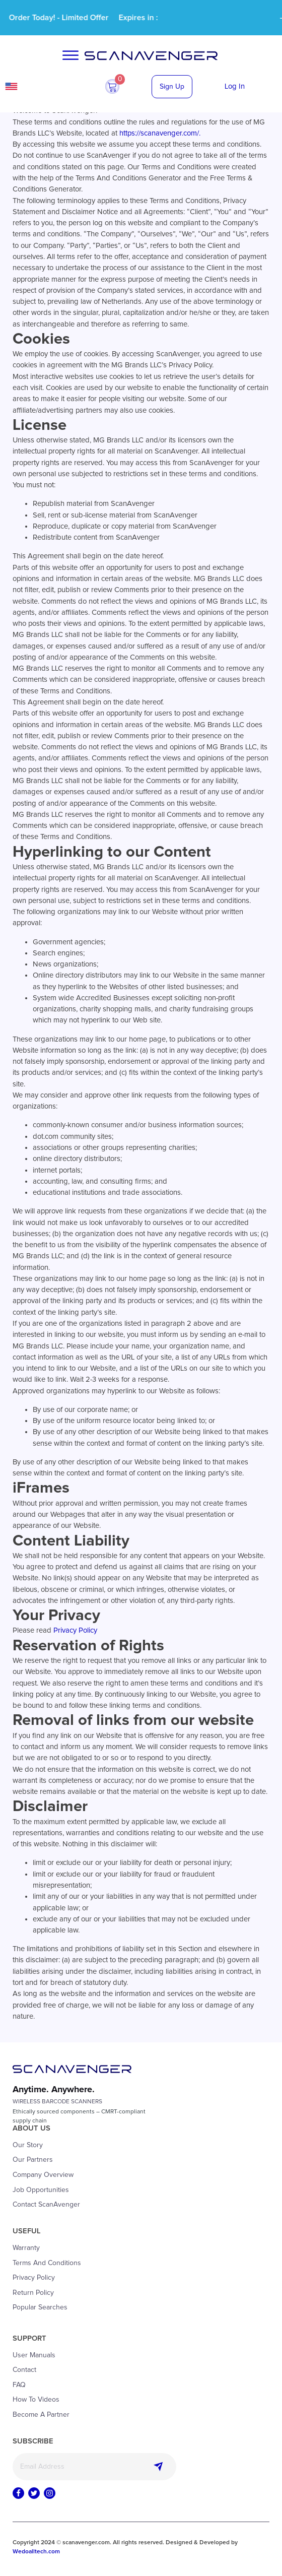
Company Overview (43, 2174)
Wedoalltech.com (36, 2552)
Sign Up (172, 86)
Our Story (28, 2145)
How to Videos (36, 2399)
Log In (235, 86)
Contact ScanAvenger (46, 2204)
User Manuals (34, 2355)
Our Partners (33, 2159)
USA (39, 86)
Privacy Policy (75, 1630)
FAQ (19, 2385)
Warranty (26, 2247)
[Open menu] (70, 55)
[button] (112, 87)
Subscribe (158, 2466)
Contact (24, 2369)
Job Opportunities (41, 2190)
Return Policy (33, 2292)
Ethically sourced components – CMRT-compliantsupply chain (79, 2116)
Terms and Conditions (47, 2263)
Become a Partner (41, 2414)
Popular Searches (40, 2307)
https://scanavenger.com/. (159, 133)
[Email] (94, 2466)
